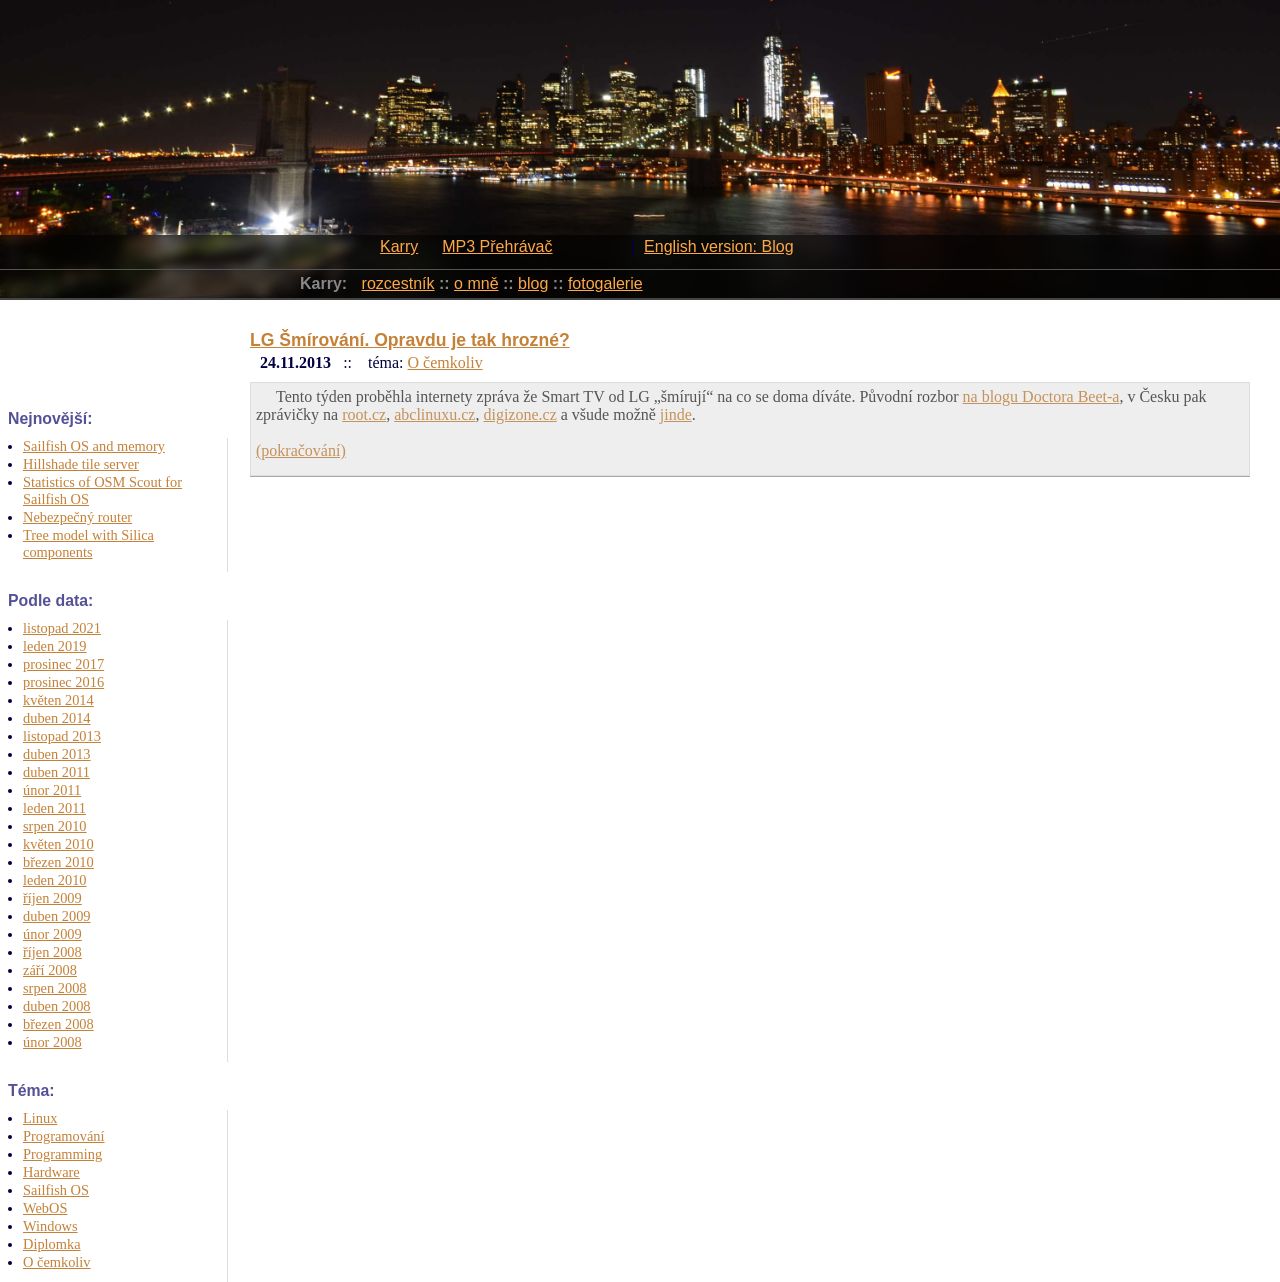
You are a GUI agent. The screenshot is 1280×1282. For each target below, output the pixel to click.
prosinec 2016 (63, 682)
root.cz (364, 414)
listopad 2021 (62, 628)
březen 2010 (58, 862)
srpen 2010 (55, 826)
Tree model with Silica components (88, 543)
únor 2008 (52, 1042)
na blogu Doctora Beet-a (1041, 396)
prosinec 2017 (63, 664)
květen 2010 (58, 844)
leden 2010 (55, 880)
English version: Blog (718, 246)
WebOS (45, 1208)
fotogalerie (605, 283)
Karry (399, 246)
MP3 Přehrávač (497, 246)
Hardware (51, 1172)
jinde (676, 414)
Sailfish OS (56, 1190)
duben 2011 (56, 772)
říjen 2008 (52, 952)
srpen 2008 (55, 988)
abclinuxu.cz (434, 414)
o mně (476, 283)
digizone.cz (519, 414)
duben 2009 (57, 916)
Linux (40, 1118)
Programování (64, 1136)
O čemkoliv (57, 1262)
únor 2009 (52, 934)
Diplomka (52, 1244)
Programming (62, 1154)
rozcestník (398, 283)
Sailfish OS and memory (94, 446)
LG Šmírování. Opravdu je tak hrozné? (410, 340)
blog (533, 283)
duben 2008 (57, 1006)
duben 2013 (57, 754)
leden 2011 (54, 808)
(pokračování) (301, 450)
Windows (50, 1226)
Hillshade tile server (81, 464)
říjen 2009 (52, 898)
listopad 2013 (62, 736)
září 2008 (50, 970)
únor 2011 (52, 790)
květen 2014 (58, 700)
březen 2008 (58, 1024)
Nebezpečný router (77, 517)
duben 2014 (57, 718)
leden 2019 (55, 646)
